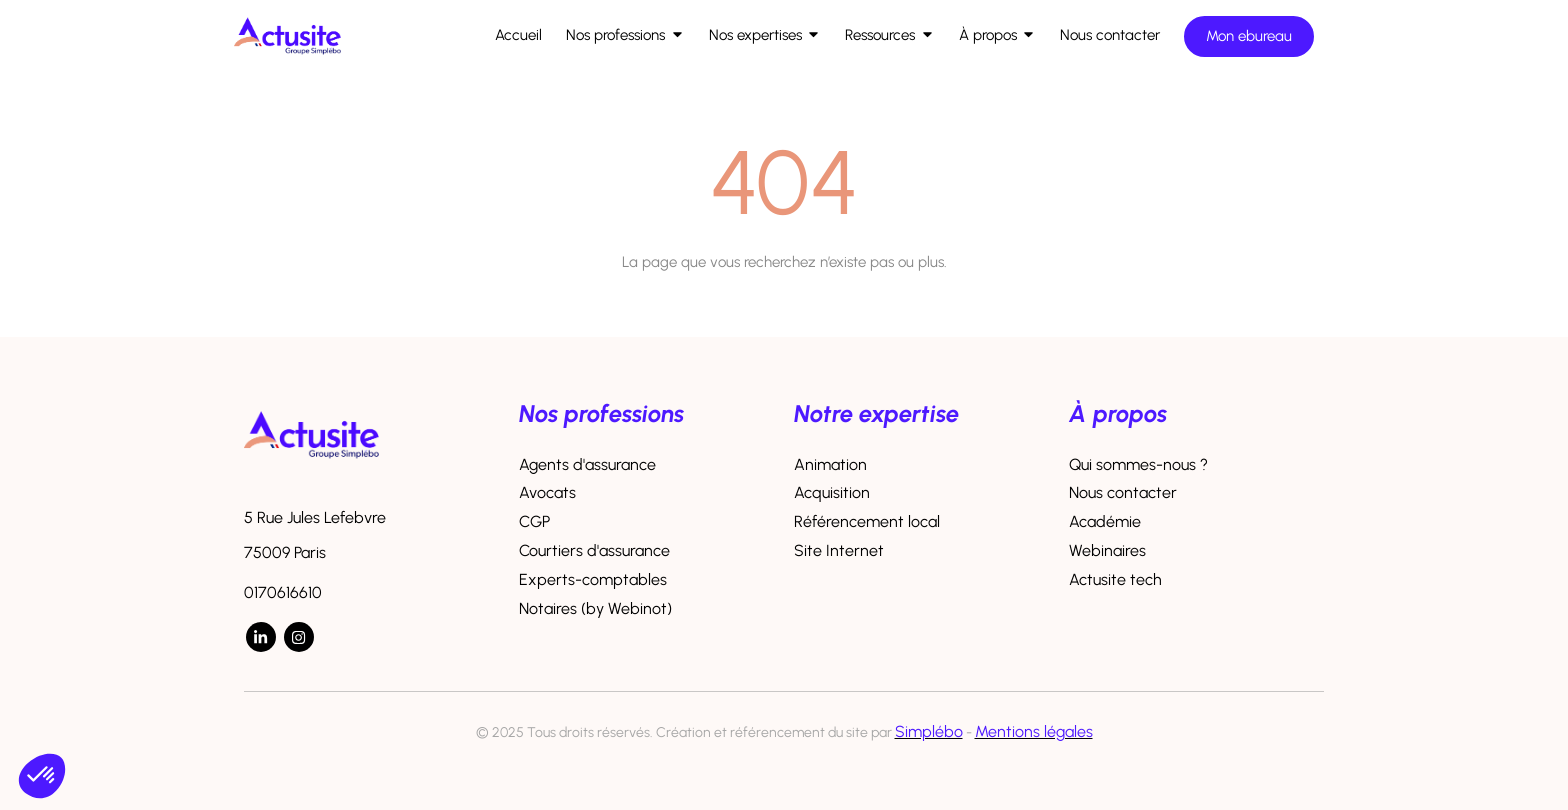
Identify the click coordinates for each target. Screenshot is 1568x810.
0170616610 (283, 592)
